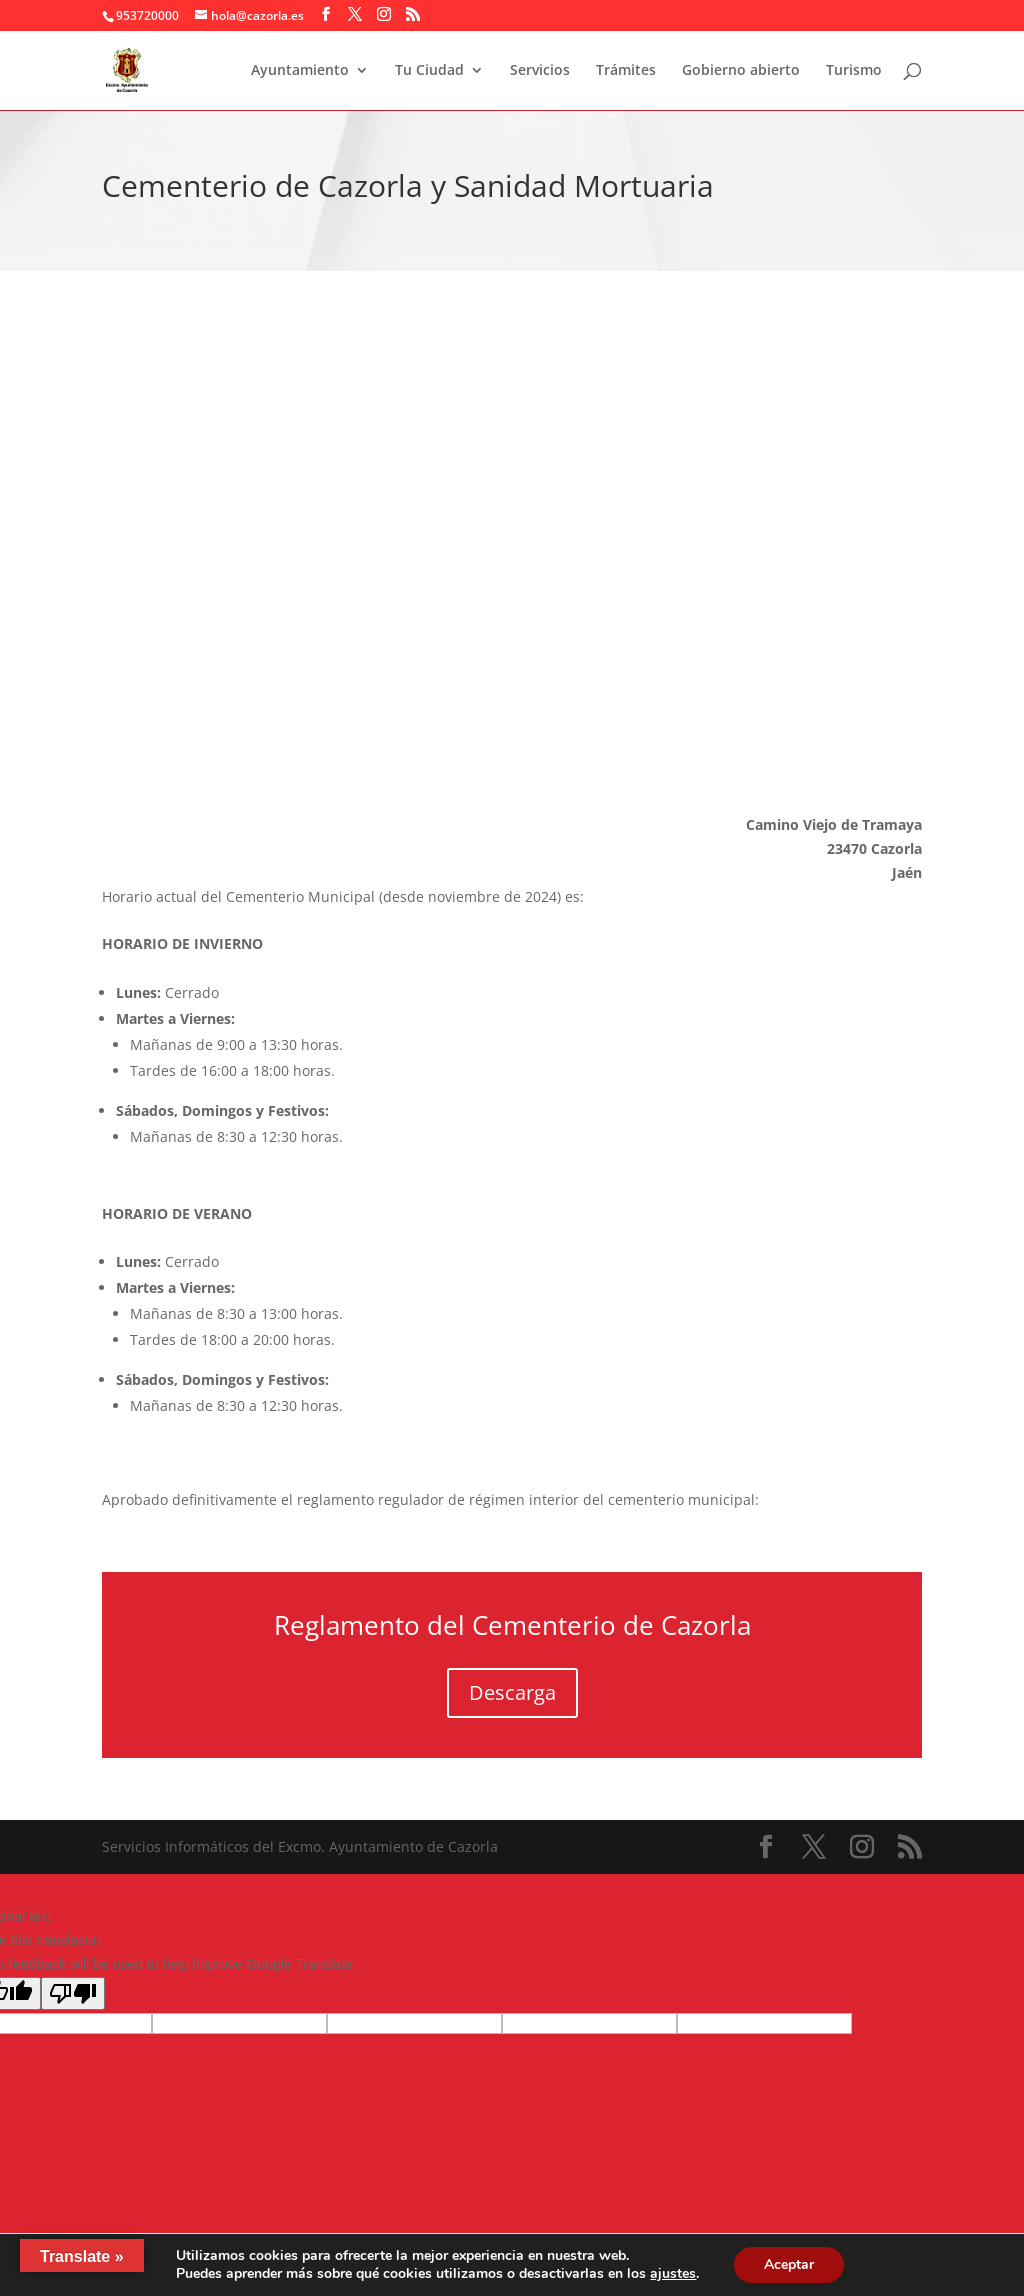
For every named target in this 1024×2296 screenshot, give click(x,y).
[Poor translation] (73, 1993)
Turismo (854, 71)
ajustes (673, 2274)
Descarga (512, 1692)
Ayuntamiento (300, 71)
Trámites (626, 71)
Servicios (540, 71)
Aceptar (789, 2264)
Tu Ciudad (429, 71)
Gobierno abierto (741, 71)
